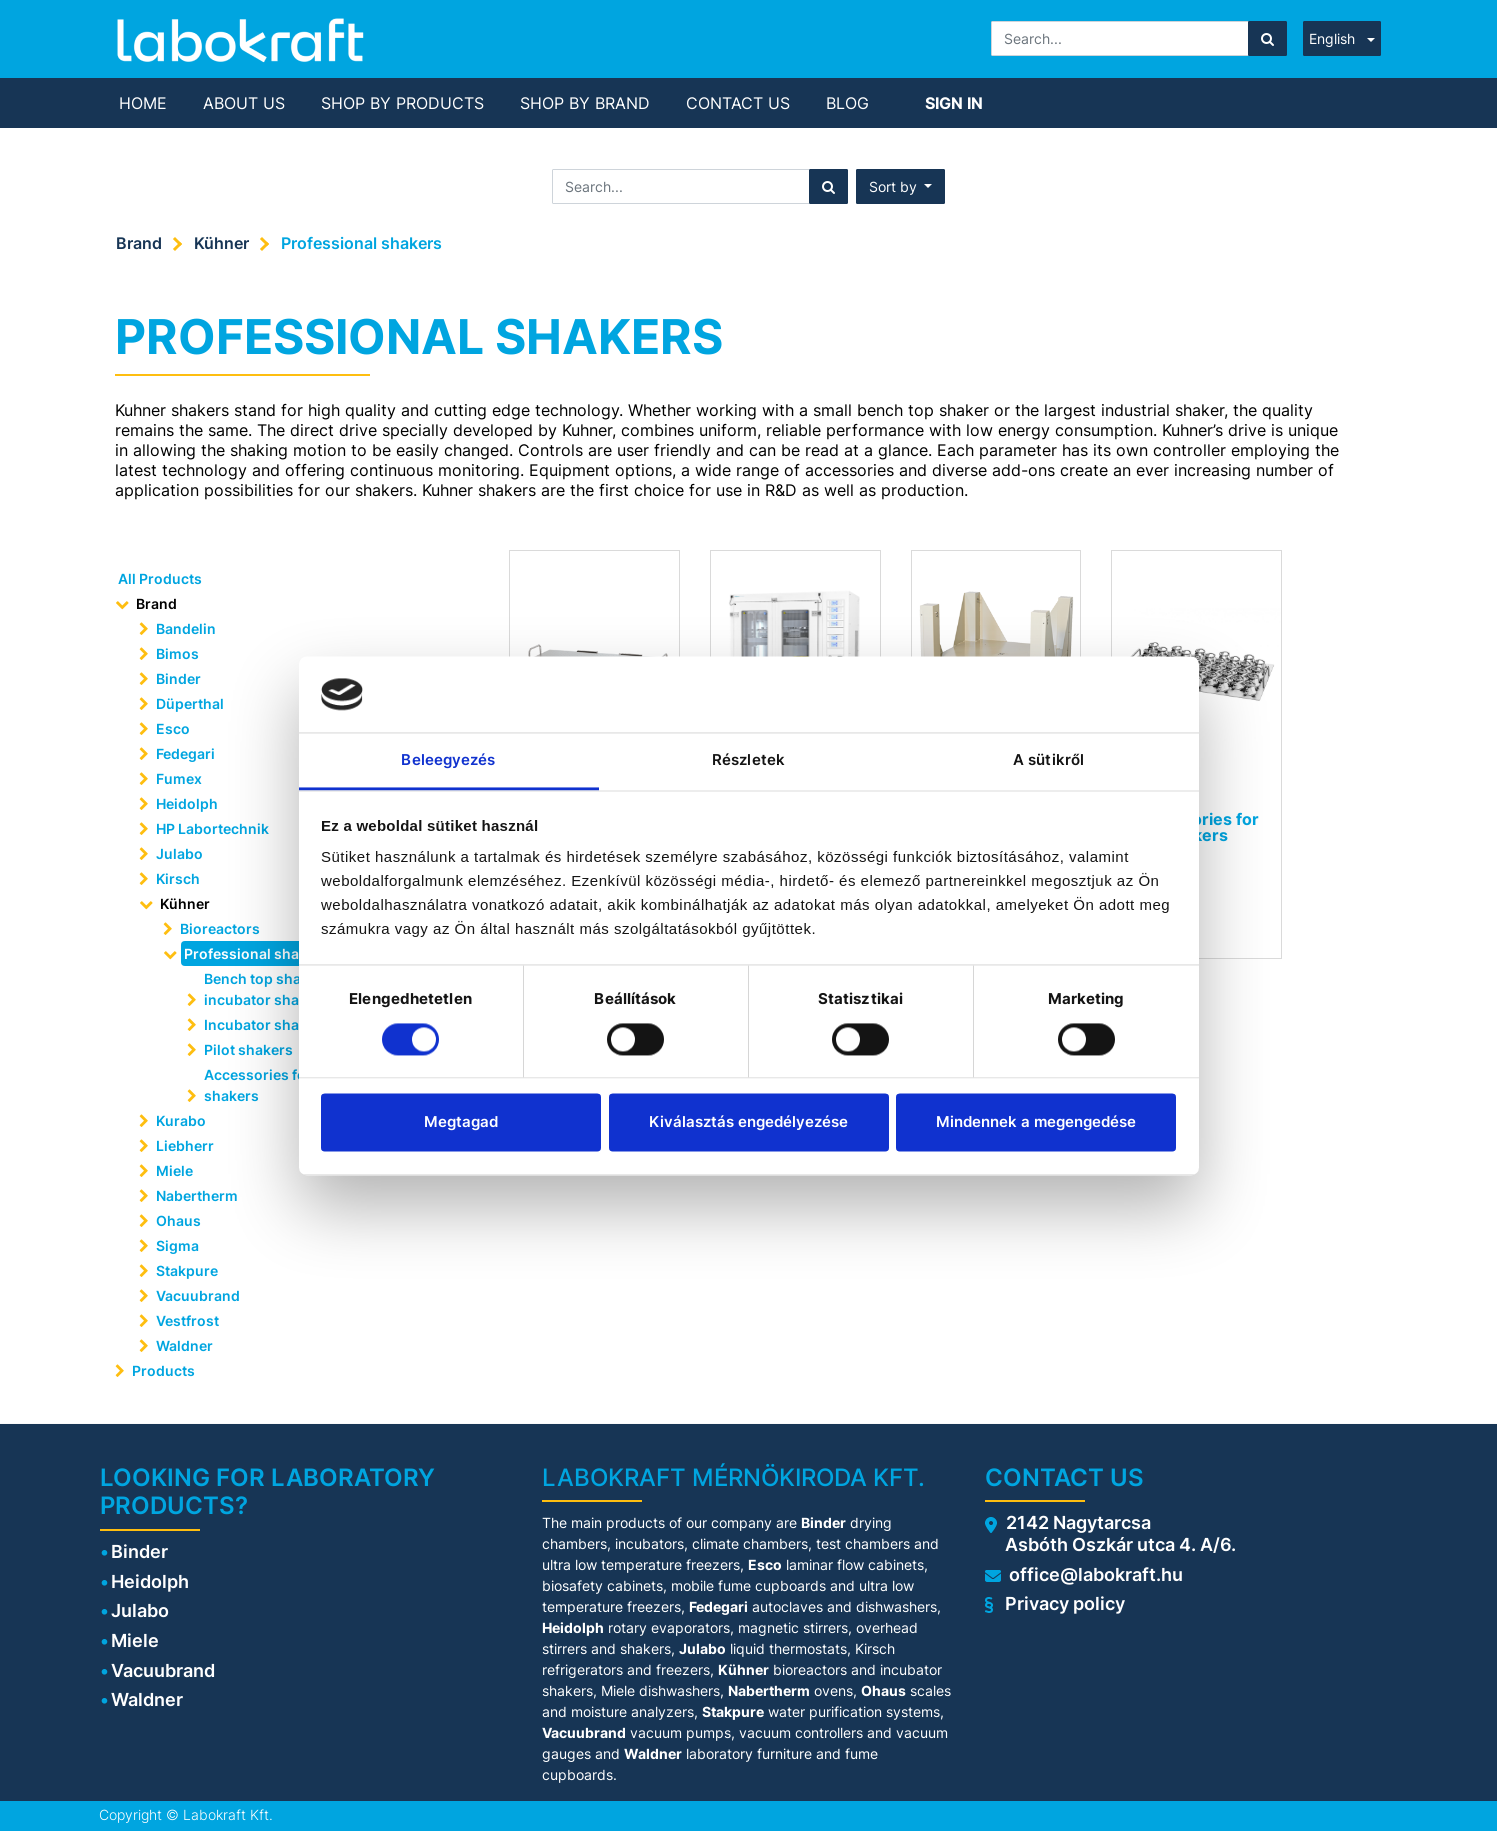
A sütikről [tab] (1048, 760)
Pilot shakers (248, 1049)
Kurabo (181, 1120)
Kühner (221, 243)
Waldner (184, 1345)
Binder (178, 678)
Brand (139, 243)
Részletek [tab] (748, 760)
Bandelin (186, 628)
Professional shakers (361, 243)
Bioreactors (220, 928)
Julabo (179, 853)
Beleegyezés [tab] (448, 760)
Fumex (179, 778)
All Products (160, 578)
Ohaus (178, 1220)
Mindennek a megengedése (1036, 1122)
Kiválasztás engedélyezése (748, 1122)
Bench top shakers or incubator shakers (276, 989)
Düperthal (190, 703)
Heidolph (187, 803)
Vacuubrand (198, 1295)
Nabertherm (197, 1195)
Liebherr (185, 1145)
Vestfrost (187, 1320)
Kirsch (178, 878)
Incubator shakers (266, 1024)
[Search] (1267, 38)
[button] (901, 186)
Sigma (177, 1245)
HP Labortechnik (212, 828)
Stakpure (187, 1270)
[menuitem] (143, 103)
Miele (174, 1170)
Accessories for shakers (258, 1085)
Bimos (177, 653)
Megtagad (461, 1122)
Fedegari (185, 753)
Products (163, 1370)
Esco (173, 728)
